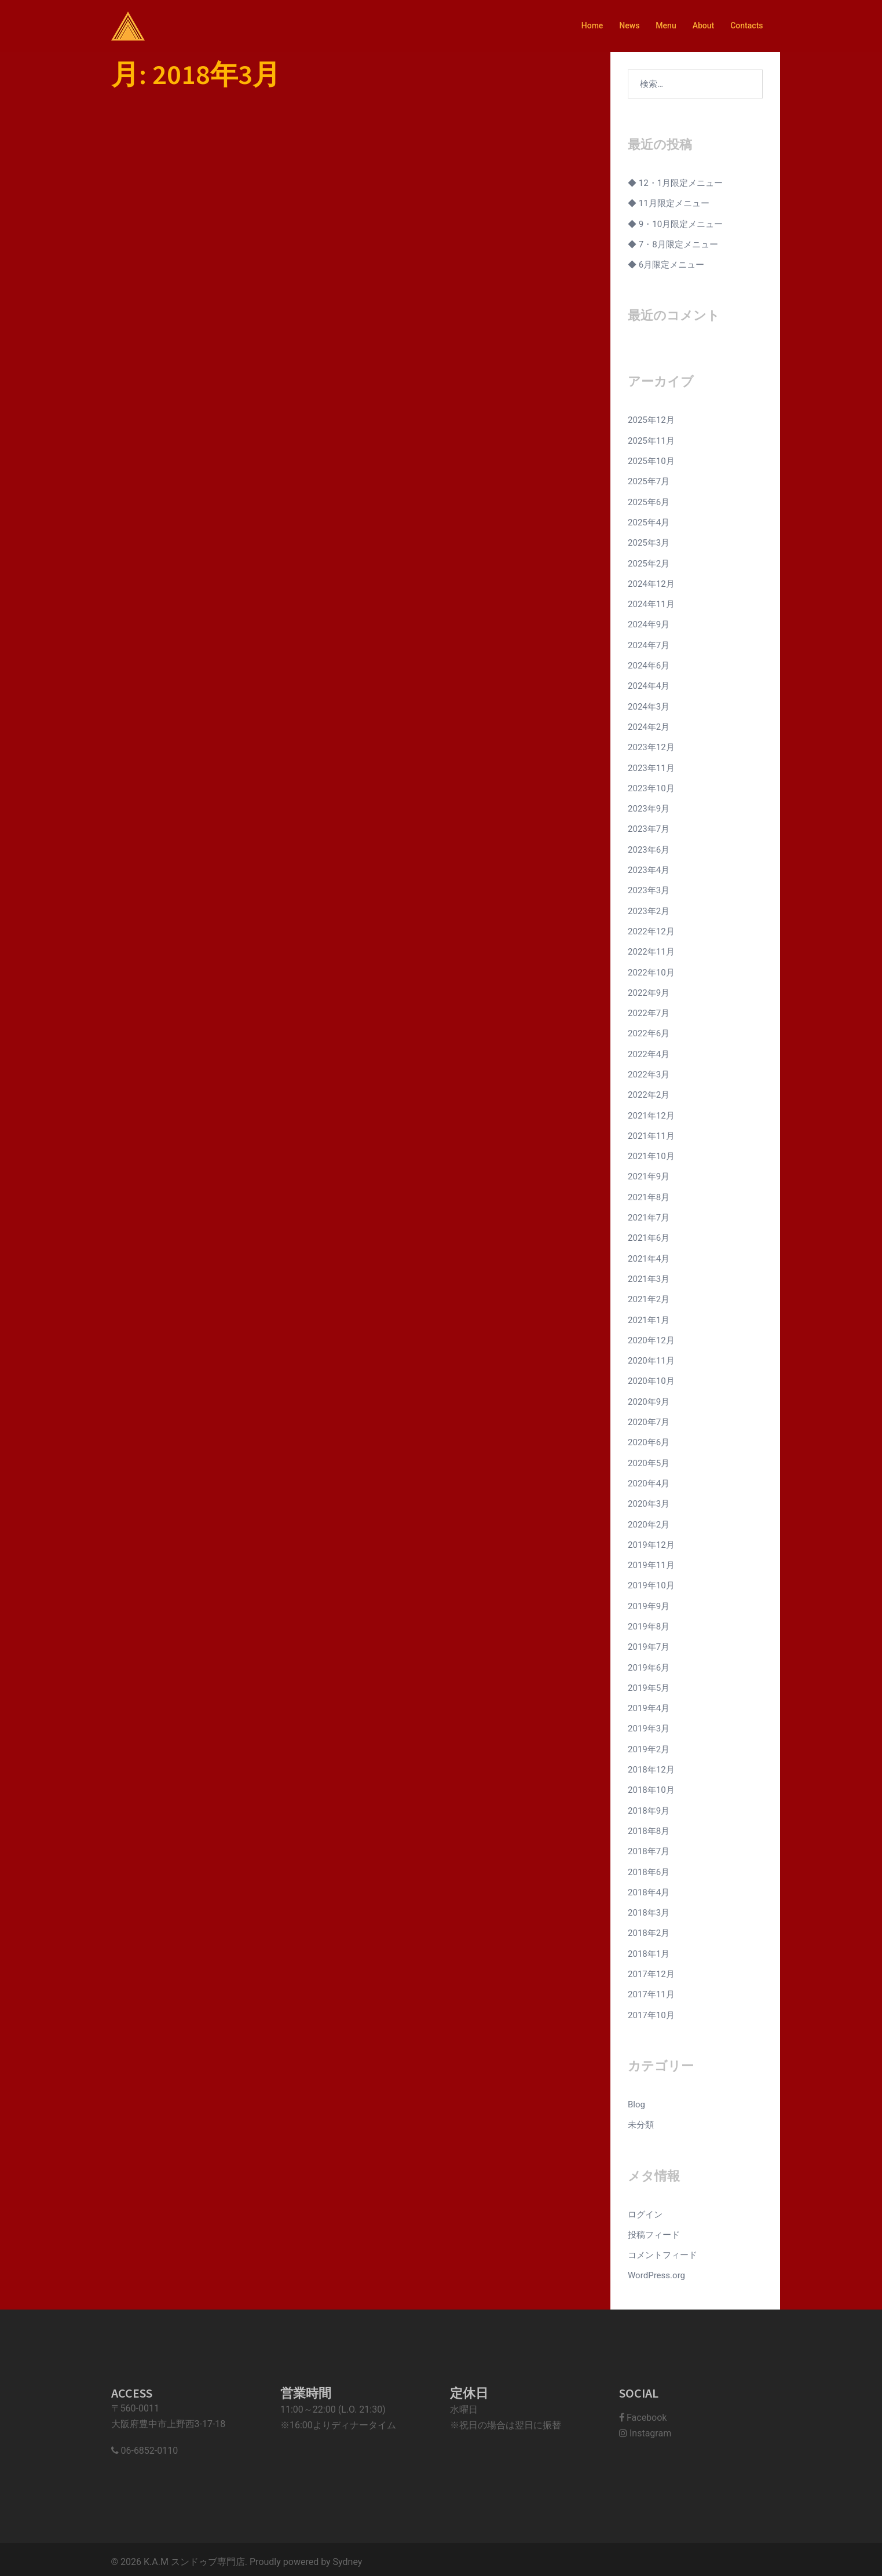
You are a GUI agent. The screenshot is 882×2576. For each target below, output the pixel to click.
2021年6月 (648, 1235)
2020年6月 (648, 1439)
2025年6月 (648, 501)
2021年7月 (648, 1215)
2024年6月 (648, 664)
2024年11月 (651, 603)
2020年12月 (651, 1337)
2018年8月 (648, 1826)
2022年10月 (651, 970)
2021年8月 (648, 1194)
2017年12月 (651, 1969)
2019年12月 (651, 1541)
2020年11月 (651, 1358)
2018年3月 (648, 1908)
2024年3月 (648, 705)
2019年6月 (648, 1663)
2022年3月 (648, 1072)
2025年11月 (651, 440)
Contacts (746, 25)
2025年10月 (651, 460)
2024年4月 (648, 684)
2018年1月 (648, 1948)
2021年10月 (651, 1154)
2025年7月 (648, 481)
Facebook (643, 2411)
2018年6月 (648, 1867)
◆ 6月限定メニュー (666, 265)
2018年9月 (648, 1806)
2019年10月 (651, 1582)
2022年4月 (648, 1052)
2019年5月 (648, 1684)
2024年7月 (648, 644)
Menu (666, 25)
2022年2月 (648, 1092)
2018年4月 (648, 1887)
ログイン (645, 2209)
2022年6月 (648, 1031)
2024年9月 (648, 624)
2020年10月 (651, 1378)
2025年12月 (651, 420)
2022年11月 (651, 950)
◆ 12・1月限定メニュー (675, 183)
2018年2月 (648, 1928)
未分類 (641, 2119)
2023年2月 (648, 909)
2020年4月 (648, 1480)
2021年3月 (648, 1276)
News (629, 25)
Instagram (645, 2427)
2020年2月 (648, 1520)
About (704, 25)
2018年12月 (651, 1765)
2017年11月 (651, 1989)
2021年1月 (648, 1316)
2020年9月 (648, 1398)
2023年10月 (651, 786)
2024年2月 (648, 726)
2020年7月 (648, 1418)
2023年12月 (651, 746)
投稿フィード (654, 2229)
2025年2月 (648, 562)
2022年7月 (648, 1011)
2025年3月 (648, 542)
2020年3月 (648, 1500)
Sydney (348, 2556)
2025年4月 (648, 522)
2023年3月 (648, 888)
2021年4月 (648, 1256)
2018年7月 (648, 1846)
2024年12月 (651, 583)
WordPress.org (656, 2270)
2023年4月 (648, 868)
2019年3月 (648, 1724)
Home (592, 25)
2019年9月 (648, 1602)
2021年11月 (651, 1133)
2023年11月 (651, 766)
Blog (636, 2099)
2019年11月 (651, 1561)
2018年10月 (651, 1786)
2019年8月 (648, 1622)
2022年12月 (651, 930)
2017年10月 (651, 2010)
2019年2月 (648, 1745)
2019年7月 (648, 1643)
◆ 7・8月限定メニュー (673, 244)
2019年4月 (648, 1704)
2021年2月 (648, 1296)
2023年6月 (648, 848)
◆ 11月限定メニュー (668, 203)
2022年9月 (648, 990)
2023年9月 (648, 807)
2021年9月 (648, 1174)
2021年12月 (651, 1113)
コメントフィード (662, 2250)
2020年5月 (648, 1460)
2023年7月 (648, 828)
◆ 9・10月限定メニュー (675, 223)
